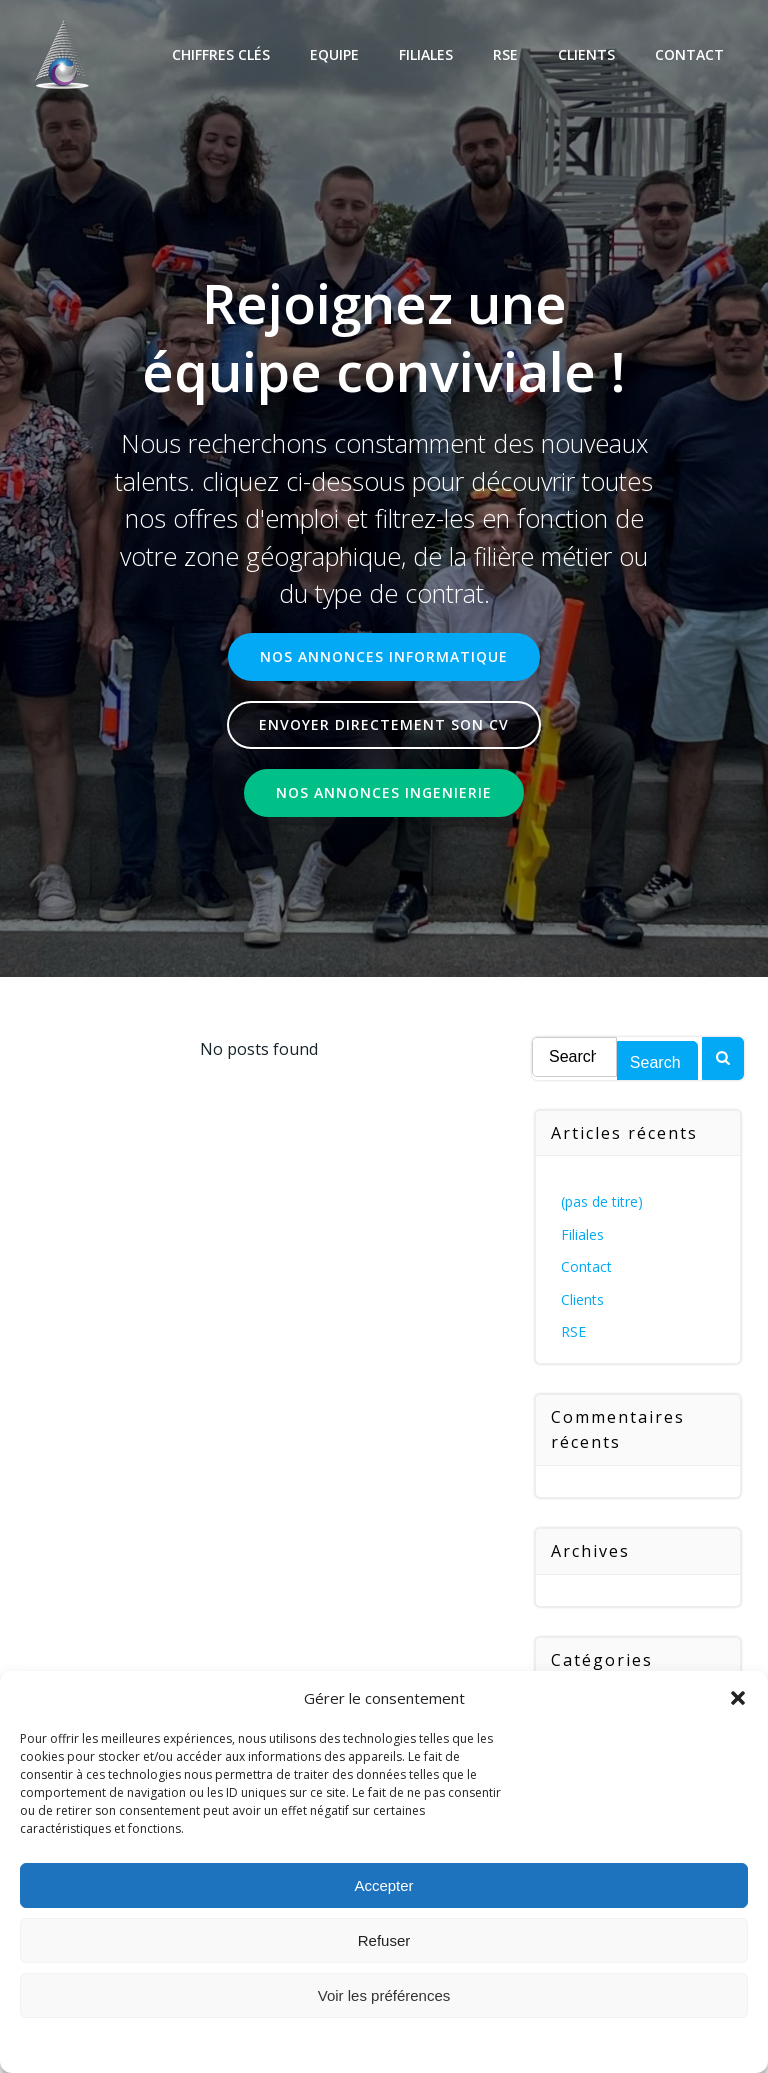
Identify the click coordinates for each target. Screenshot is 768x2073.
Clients (586, 54)
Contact (689, 54)
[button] (738, 1698)
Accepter (383, 1885)
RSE (505, 54)
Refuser (384, 1940)
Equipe (334, 54)
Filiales (426, 54)
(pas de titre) (602, 1201)
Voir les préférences (384, 1995)
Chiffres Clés (221, 54)
